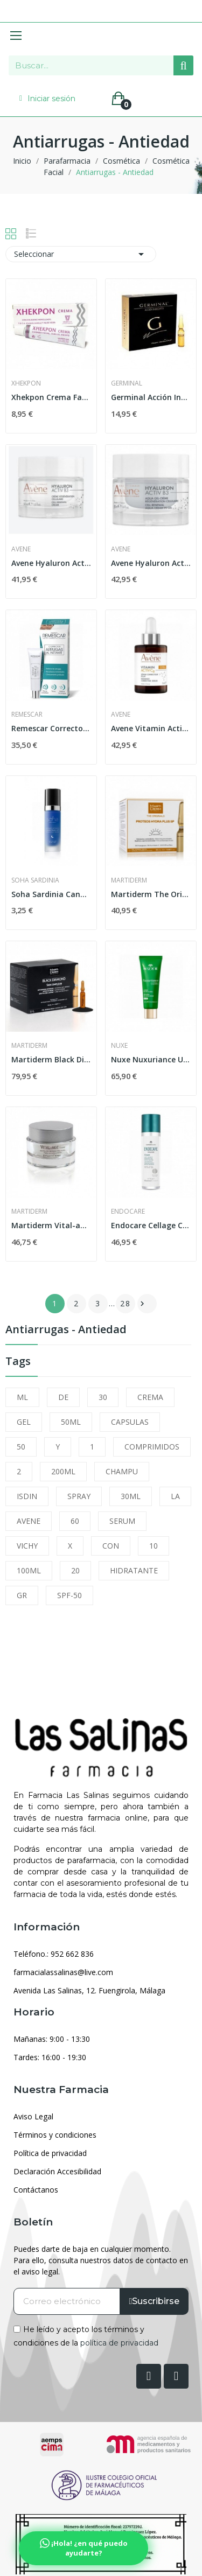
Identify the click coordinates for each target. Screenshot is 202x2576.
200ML (63, 1471)
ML (22, 1397)
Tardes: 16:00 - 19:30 (49, 2057)
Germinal (126, 383)
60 (75, 1521)
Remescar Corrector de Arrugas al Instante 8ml (51, 728)
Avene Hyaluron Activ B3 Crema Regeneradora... (51, 563)
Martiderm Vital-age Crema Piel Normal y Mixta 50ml (51, 1225)
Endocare (128, 1211)
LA (175, 1496)
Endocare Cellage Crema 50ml (151, 1225)
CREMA (150, 1397)
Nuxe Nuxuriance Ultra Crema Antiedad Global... (151, 1059)
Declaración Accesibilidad (57, 2171)
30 (103, 1397)
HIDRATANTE (134, 1570)
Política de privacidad (50, 2153)
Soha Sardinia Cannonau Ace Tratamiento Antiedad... (51, 894)
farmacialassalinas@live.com (63, 1972)
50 (21, 1446)
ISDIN (27, 1496)
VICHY (27, 1546)
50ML (71, 1422)
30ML (131, 1496)
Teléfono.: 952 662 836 (53, 1954)
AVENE (28, 1521)
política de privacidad (119, 2343)
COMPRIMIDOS (151, 1446)
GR (22, 1595)
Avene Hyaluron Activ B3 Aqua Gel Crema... (151, 563)
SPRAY (78, 1496)
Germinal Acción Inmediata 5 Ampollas (151, 397)
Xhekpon (26, 383)
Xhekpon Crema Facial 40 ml (51, 397)
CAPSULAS (130, 1422)
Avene (21, 549)
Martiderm (129, 880)
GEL (24, 1422)
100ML (29, 1570)
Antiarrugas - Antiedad (66, 1330)
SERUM (122, 1521)
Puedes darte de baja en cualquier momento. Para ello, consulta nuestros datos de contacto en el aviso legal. (100, 2260)
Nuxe (119, 1045)
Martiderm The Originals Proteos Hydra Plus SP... (151, 894)
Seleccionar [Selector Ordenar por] (81, 254)
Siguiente (142, 1303)
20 (75, 1570)
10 (153, 1546)
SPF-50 (69, 1595)
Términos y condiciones (54, 2135)
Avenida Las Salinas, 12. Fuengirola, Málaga (89, 1990)
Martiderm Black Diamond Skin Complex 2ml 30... (51, 1059)
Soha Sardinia (35, 880)
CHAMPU (122, 1471)
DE (63, 1397)
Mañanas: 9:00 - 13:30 (51, 2039)
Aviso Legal (33, 2116)
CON (110, 1546)
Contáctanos (35, 2190)
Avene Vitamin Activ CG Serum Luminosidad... (151, 728)
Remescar (27, 714)
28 (125, 1303)
